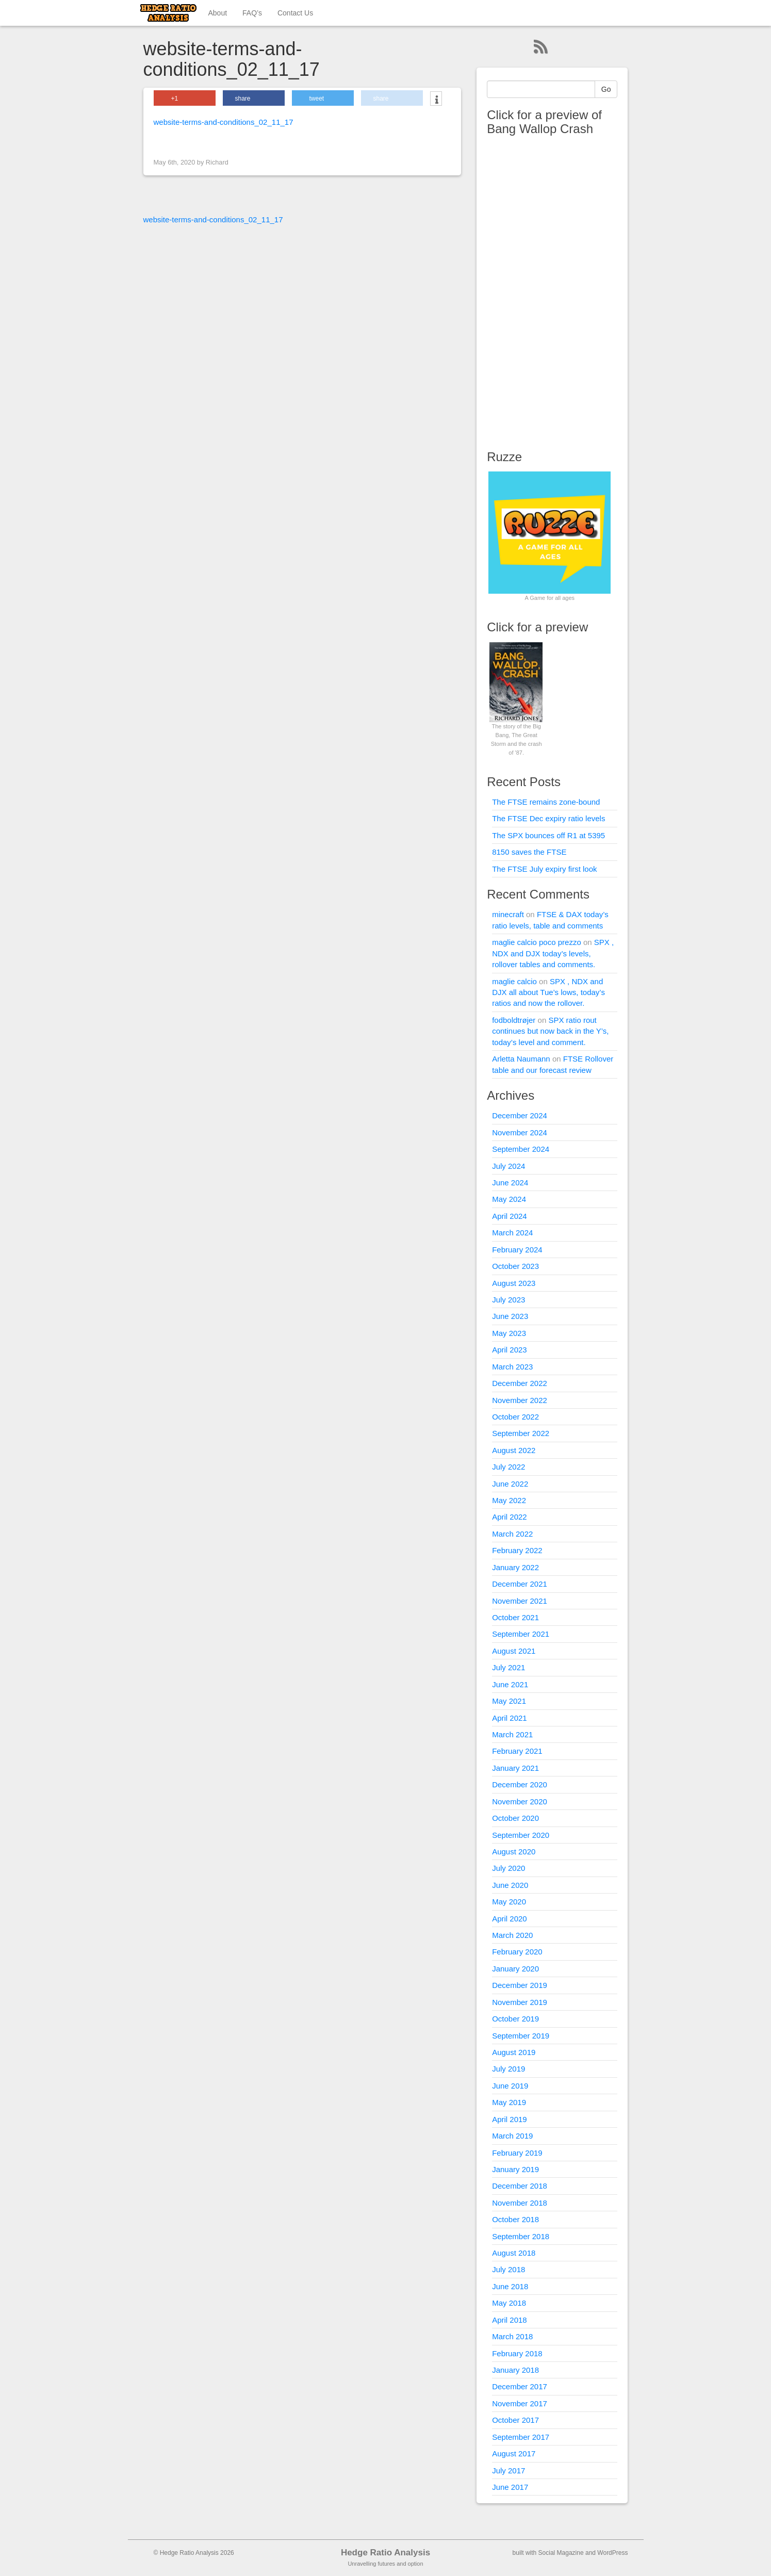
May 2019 (509, 2102)
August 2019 (513, 2052)
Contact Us (295, 13)
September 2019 (520, 2035)
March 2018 (512, 2336)
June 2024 (510, 1182)
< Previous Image (186, 140)
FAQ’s (252, 13)
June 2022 (510, 1483)
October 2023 (515, 1266)
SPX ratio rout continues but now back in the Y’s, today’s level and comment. (550, 1031)
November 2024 (519, 1132)
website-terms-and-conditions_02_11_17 (223, 122)
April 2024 (509, 1216)
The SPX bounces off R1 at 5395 (548, 835)
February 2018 (517, 2353)
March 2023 (512, 1366)
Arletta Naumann (521, 1058)
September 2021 (520, 1633)
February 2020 (517, 1951)
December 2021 (519, 1583)
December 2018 (519, 2185)
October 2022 (515, 1416)
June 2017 (510, 2487)
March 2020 (512, 1935)
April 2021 (509, 1718)
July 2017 (508, 2470)
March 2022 (512, 1533)
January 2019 (515, 2169)
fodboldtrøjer (513, 1020)
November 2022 (519, 1400)
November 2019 (519, 2002)
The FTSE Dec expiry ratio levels (548, 818)
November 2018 (519, 2202)
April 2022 (509, 1516)
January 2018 (515, 2370)
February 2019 (517, 2152)
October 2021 (515, 1617)
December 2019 (519, 1985)
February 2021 (517, 1751)
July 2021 (508, 1667)
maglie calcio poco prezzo (536, 942)
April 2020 (509, 1918)
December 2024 (519, 1115)
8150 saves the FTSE (529, 851)
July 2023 (508, 1299)
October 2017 (515, 2420)
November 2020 (519, 1801)
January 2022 (515, 1567)
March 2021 (512, 1734)
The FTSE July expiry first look (544, 869)
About (217, 13)
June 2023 (510, 1316)
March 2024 (512, 1232)
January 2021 (515, 1768)
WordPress (612, 2552)
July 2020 (508, 1868)
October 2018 (515, 2219)
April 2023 (509, 1349)
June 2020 (510, 1885)
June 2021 (510, 1684)
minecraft (508, 914)
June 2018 (510, 2286)
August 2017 (513, 2453)
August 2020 (513, 1851)
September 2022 (520, 1433)
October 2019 (515, 2018)
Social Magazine (561, 2552)
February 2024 (517, 1249)
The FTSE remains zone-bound (546, 801)
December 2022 (519, 1383)
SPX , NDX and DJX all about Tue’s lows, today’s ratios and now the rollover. (548, 992)
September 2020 (520, 1835)
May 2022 (509, 1500)
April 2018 (509, 2320)
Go (606, 89)
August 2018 (513, 2252)
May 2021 (509, 1701)
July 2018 (508, 2269)
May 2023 (509, 1333)
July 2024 (508, 1166)
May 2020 (509, 1901)
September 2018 (520, 2236)
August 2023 (513, 1283)
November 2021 (519, 1600)
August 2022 (513, 1450)
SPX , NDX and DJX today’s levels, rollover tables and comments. (553, 953)
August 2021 (513, 1650)
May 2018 (509, 2302)
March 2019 (512, 2135)
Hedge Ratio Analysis (385, 2552)
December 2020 (519, 1784)
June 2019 (510, 2085)
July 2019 (508, 2068)
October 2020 (515, 1818)
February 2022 (517, 1550)
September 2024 (520, 1149)
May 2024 (509, 1199)
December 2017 (519, 2386)
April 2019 (509, 2119)
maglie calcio (514, 981)
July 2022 (508, 1466)
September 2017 (520, 2437)
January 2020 (515, 1968)
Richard (217, 162)
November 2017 (519, 2403)
